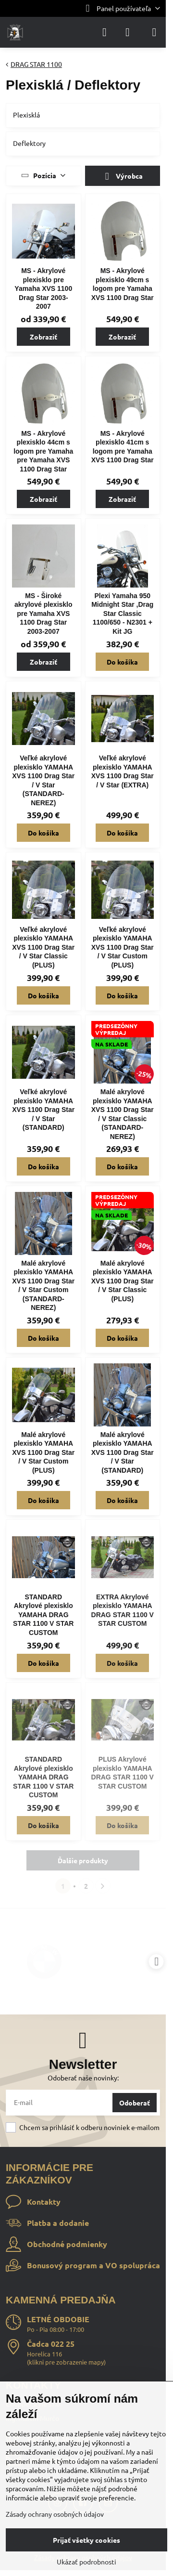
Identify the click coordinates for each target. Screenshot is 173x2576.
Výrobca (122, 176)
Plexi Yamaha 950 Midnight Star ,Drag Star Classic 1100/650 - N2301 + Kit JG (122, 613)
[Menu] (154, 32)
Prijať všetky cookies (86, 2540)
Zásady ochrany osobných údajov (55, 2514)
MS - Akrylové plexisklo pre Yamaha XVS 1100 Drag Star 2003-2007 (43, 288)
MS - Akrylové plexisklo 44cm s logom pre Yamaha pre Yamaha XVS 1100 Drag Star (43, 451)
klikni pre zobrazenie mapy (66, 2362)
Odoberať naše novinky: (83, 2077)
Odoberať (134, 2102)
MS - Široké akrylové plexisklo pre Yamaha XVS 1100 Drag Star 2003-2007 (43, 613)
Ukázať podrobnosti (86, 2561)
